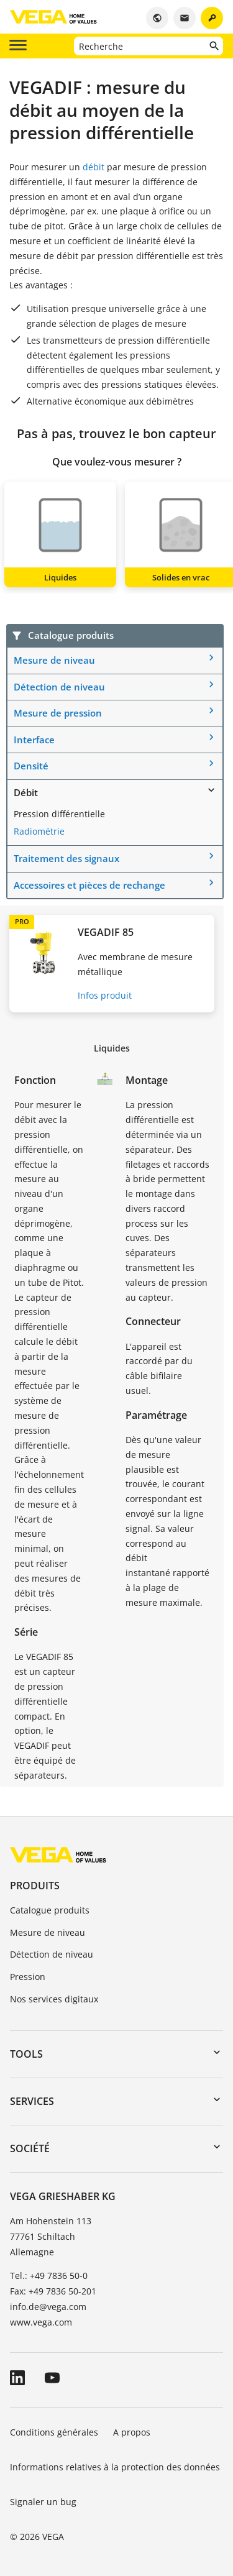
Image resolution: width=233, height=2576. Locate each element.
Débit (26, 792)
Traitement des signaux (66, 858)
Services (32, 2101)
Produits (35, 1885)
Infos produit (105, 995)
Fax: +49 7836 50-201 (53, 2291)
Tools (26, 2054)
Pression (27, 1976)
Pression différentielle (59, 814)
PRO (22, 921)
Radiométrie (39, 831)
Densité (31, 765)
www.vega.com (41, 2322)
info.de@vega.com (48, 2306)
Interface (34, 739)
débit (93, 167)
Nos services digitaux (54, 1999)
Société (30, 2148)
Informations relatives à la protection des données (115, 2467)
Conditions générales (54, 2432)
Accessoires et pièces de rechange (89, 885)
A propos (133, 2432)
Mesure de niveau (54, 660)
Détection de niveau (59, 687)
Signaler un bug (43, 2502)
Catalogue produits (49, 1910)
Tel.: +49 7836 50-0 (49, 2275)
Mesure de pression (58, 713)
